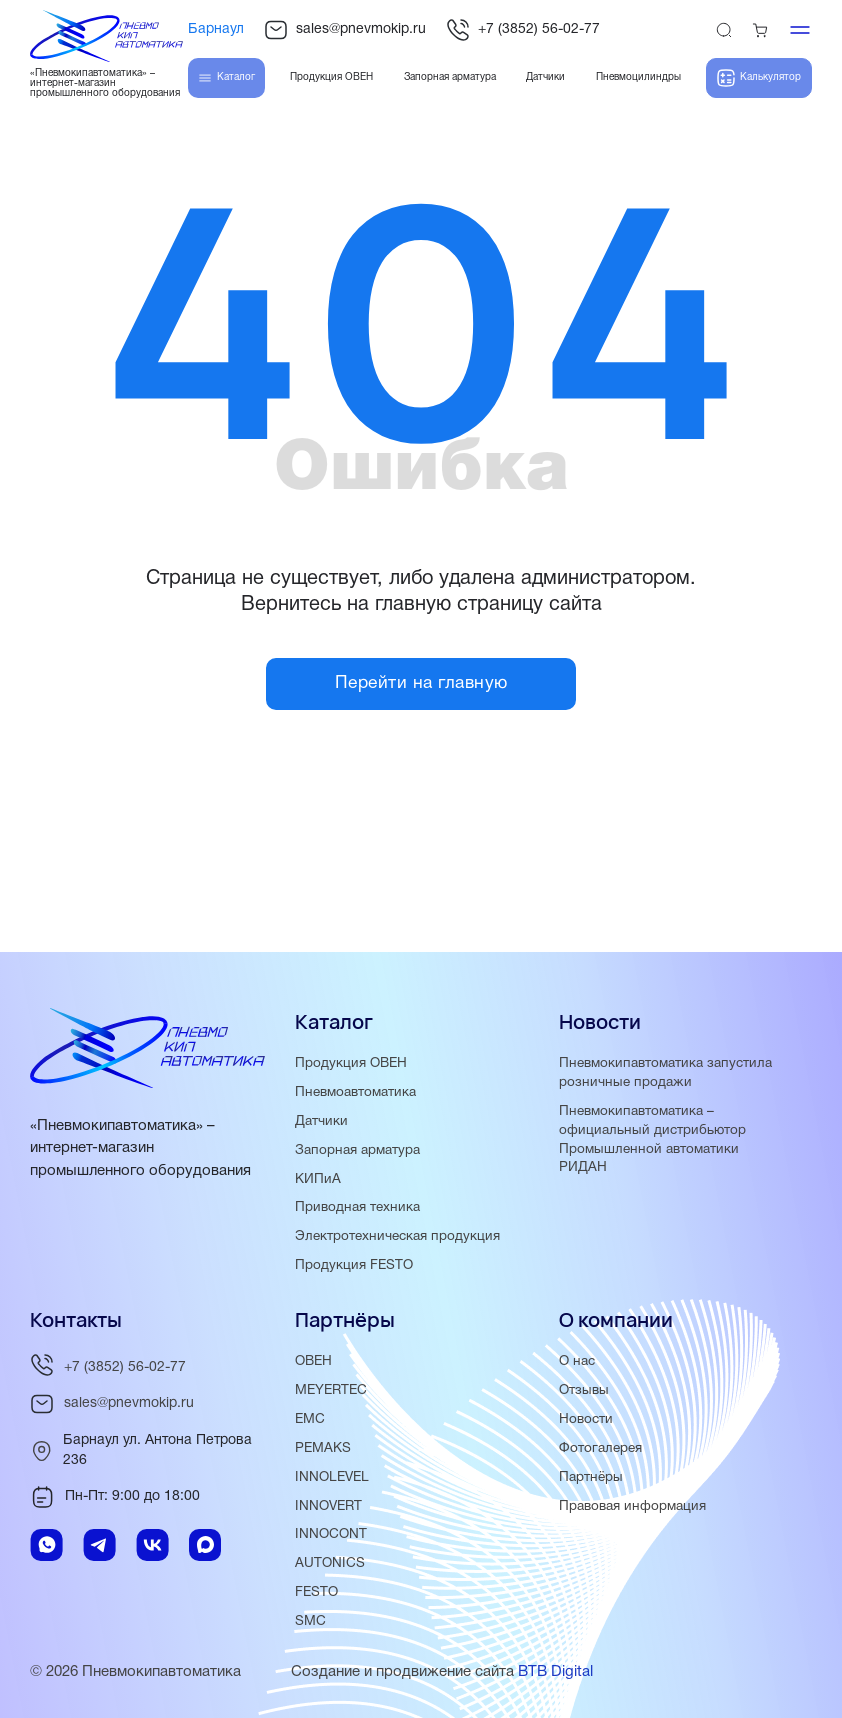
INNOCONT (331, 1535)
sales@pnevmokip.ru (345, 30)
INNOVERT (328, 1506)
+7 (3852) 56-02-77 (523, 30)
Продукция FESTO (354, 1265)
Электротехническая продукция (397, 1236)
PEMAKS (323, 1448)
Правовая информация (632, 1506)
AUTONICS (330, 1563)
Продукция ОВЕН (351, 1063)
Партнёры (591, 1477)
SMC (310, 1621)
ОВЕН (313, 1361)
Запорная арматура (357, 1150)
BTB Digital (555, 1672)
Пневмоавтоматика (355, 1092)
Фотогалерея (600, 1448)
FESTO (316, 1592)
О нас (577, 1361)
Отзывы (584, 1390)
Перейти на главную (421, 684)
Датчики (321, 1121)
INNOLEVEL (332, 1477)
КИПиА (318, 1179)
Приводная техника (357, 1208)
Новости (586, 1419)
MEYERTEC (331, 1390)
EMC (310, 1419)
